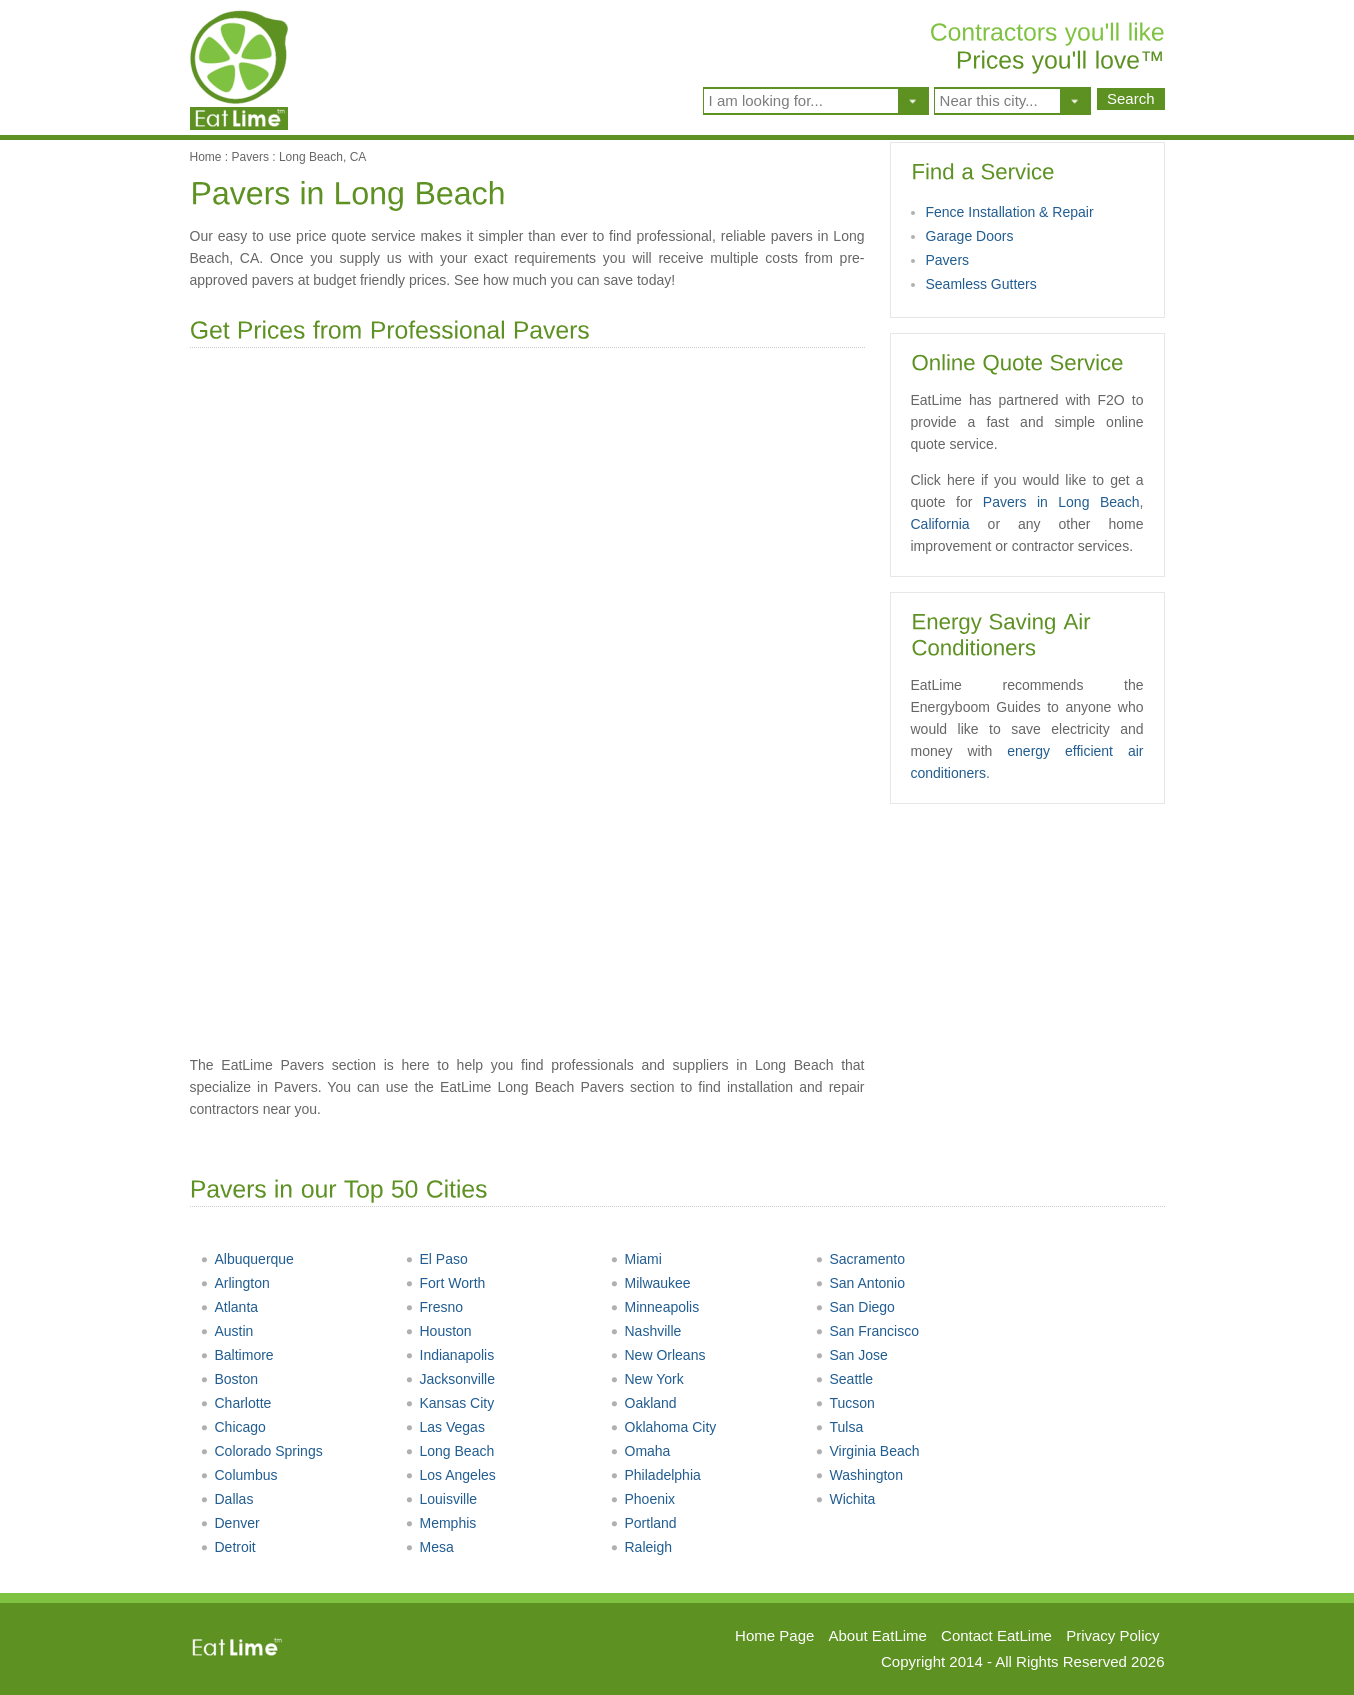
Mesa (429, 1547)
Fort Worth (445, 1283)
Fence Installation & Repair (1010, 212)
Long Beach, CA (322, 157)
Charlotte (236, 1403)
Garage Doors (970, 236)
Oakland (643, 1403)
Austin (227, 1331)
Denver (230, 1523)
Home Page (774, 1635)
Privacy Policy (1112, 1635)
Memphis (441, 1523)
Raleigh (641, 1547)
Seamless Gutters (981, 284)
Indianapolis (450, 1355)
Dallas (227, 1499)
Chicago (233, 1427)
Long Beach (450, 1451)
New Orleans (658, 1355)
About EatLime (878, 1635)
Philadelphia (655, 1475)
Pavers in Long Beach (1061, 502)
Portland (643, 1523)
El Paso (436, 1259)
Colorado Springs (261, 1451)
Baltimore (237, 1355)
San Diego (855, 1307)
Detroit (228, 1547)
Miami (636, 1259)
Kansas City (450, 1403)
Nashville (646, 1331)
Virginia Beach (867, 1451)
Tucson (845, 1403)
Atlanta (229, 1307)
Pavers (250, 157)
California (940, 524)
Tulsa (839, 1427)
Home (206, 157)
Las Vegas (445, 1427)
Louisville (441, 1499)
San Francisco (867, 1331)
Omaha (640, 1451)
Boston (229, 1379)
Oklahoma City (663, 1427)
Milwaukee (650, 1283)
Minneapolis (655, 1307)
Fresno (434, 1307)
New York (647, 1379)
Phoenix (643, 1499)
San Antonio (860, 1283)
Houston (438, 1331)
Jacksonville (450, 1379)
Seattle (844, 1379)
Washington (859, 1475)
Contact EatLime (996, 1635)
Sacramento (860, 1259)
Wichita (845, 1499)
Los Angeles (450, 1475)
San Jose (851, 1355)
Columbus (239, 1475)
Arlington (235, 1283)
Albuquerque (247, 1259)
